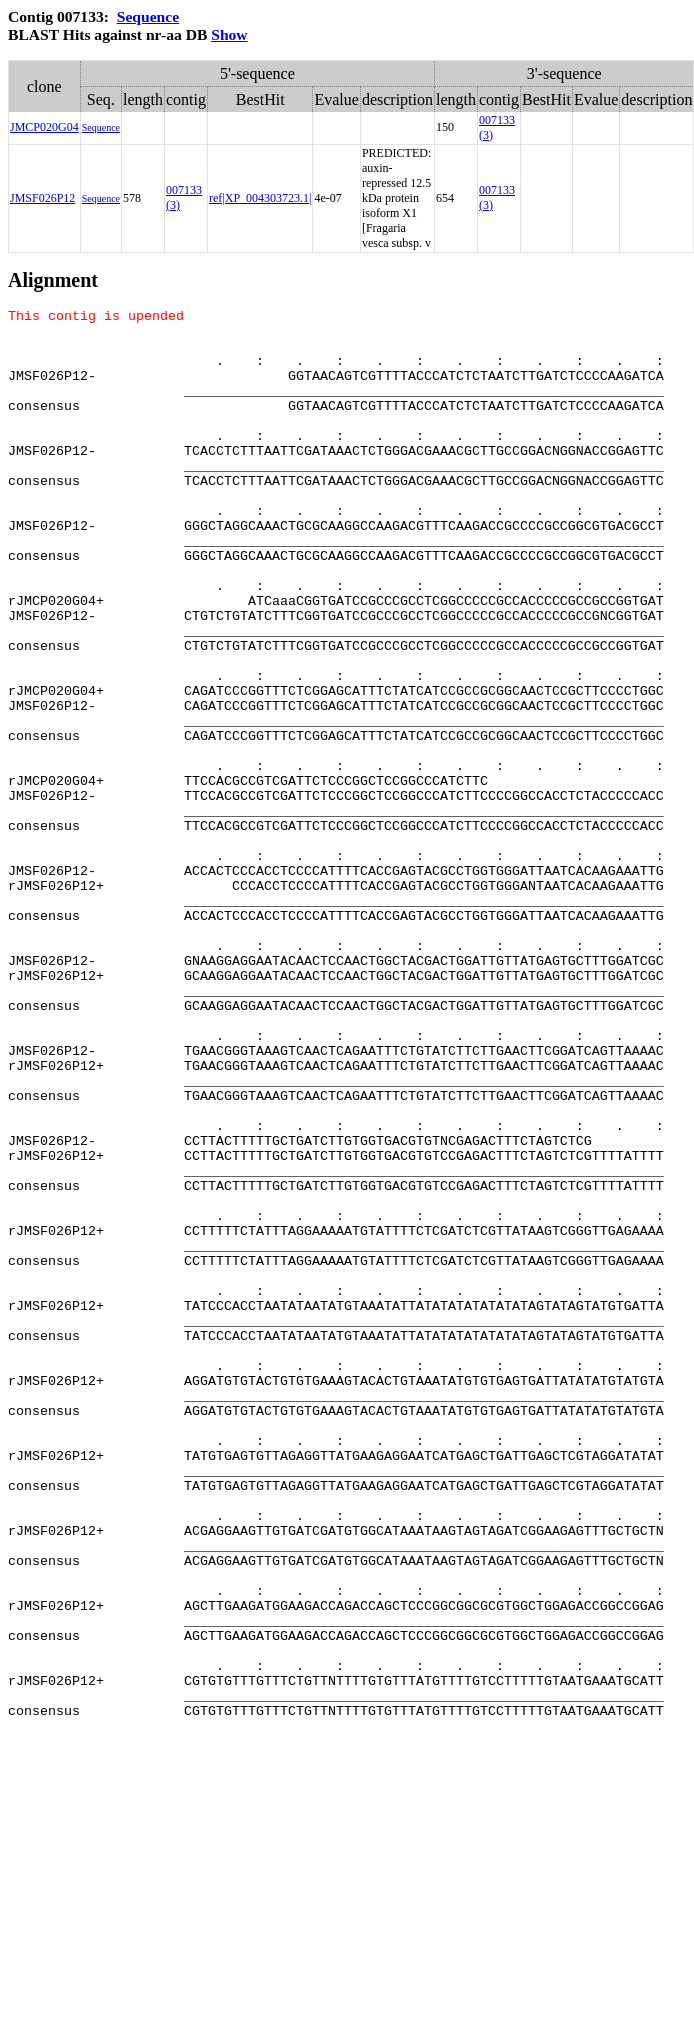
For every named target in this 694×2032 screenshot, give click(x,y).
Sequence (148, 16)
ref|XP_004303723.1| (260, 198)
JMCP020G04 (44, 127)
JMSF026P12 (42, 198)
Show (229, 34)
